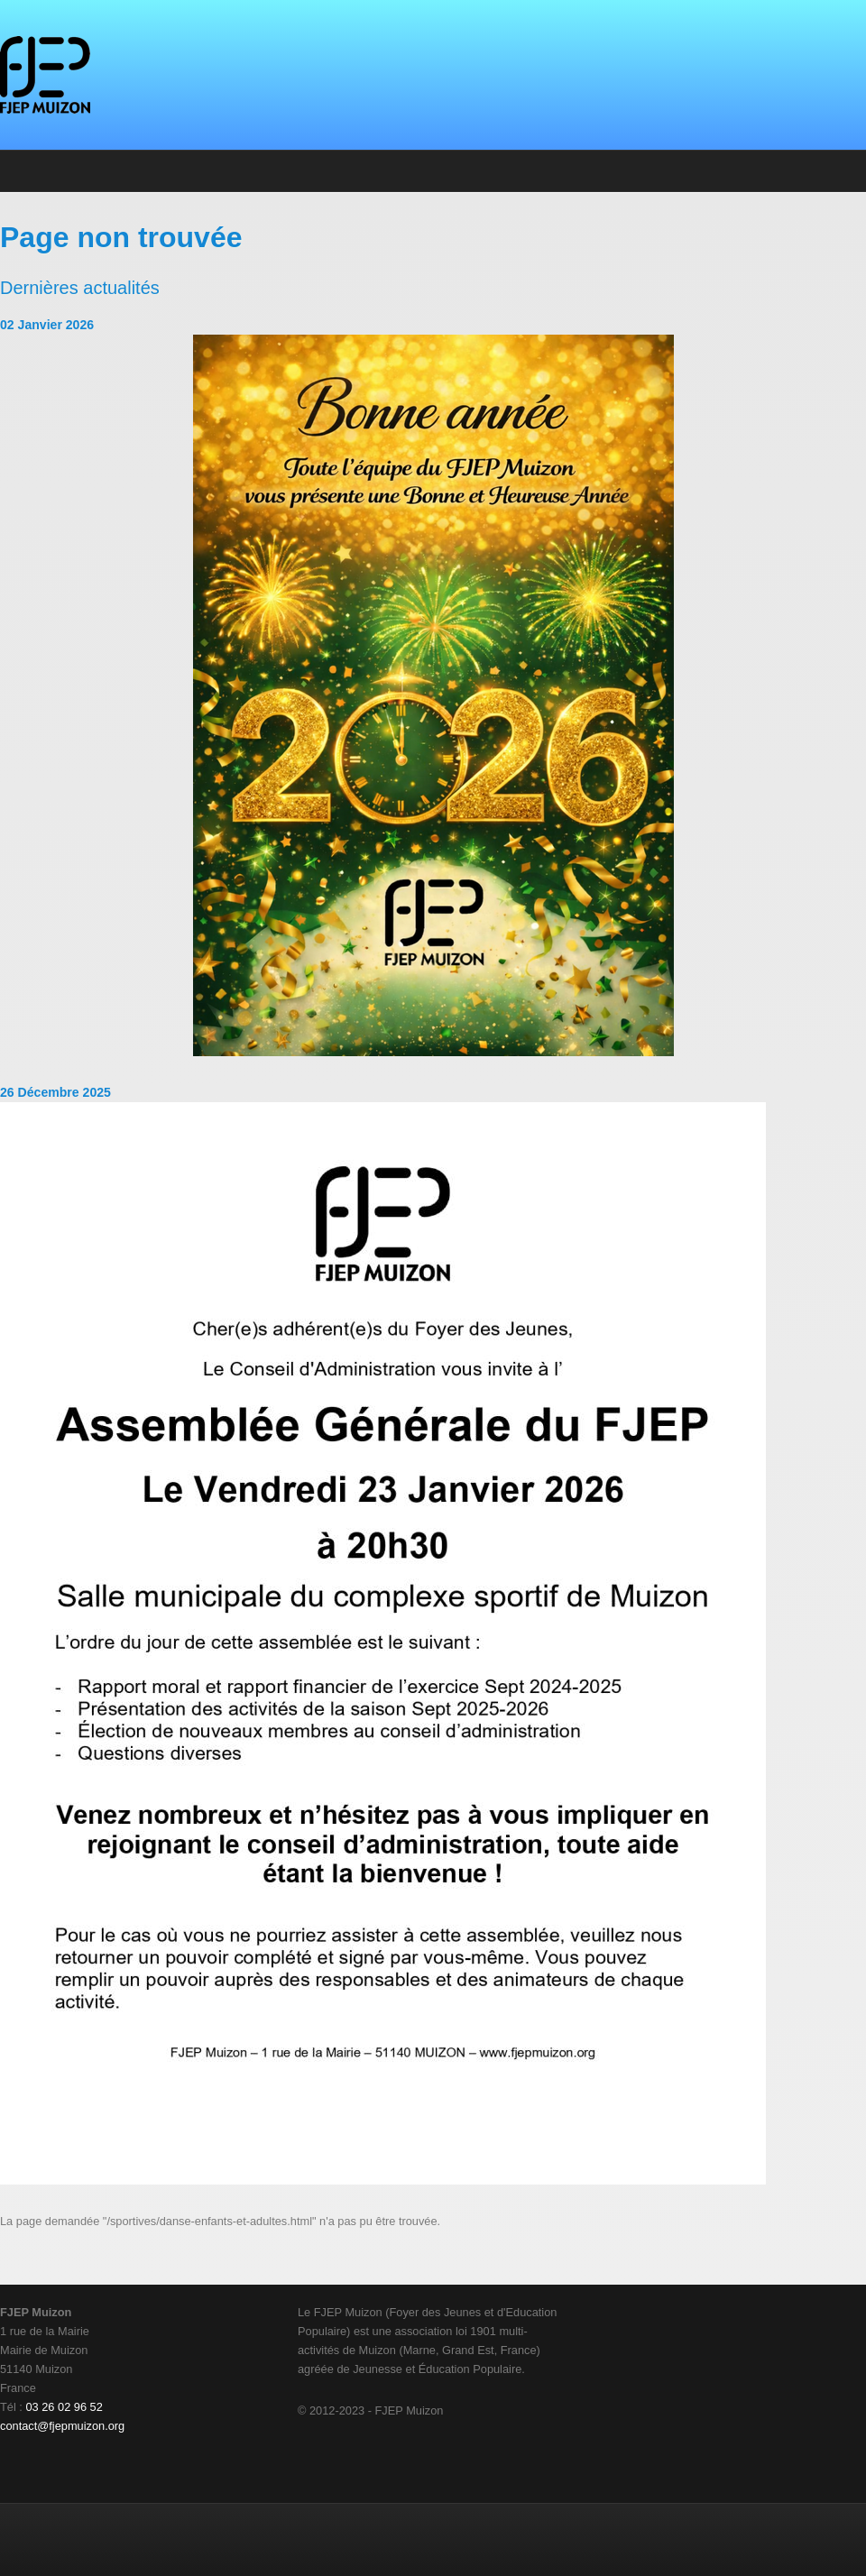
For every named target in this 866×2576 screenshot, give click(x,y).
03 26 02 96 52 (63, 2407)
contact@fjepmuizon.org (62, 2426)
